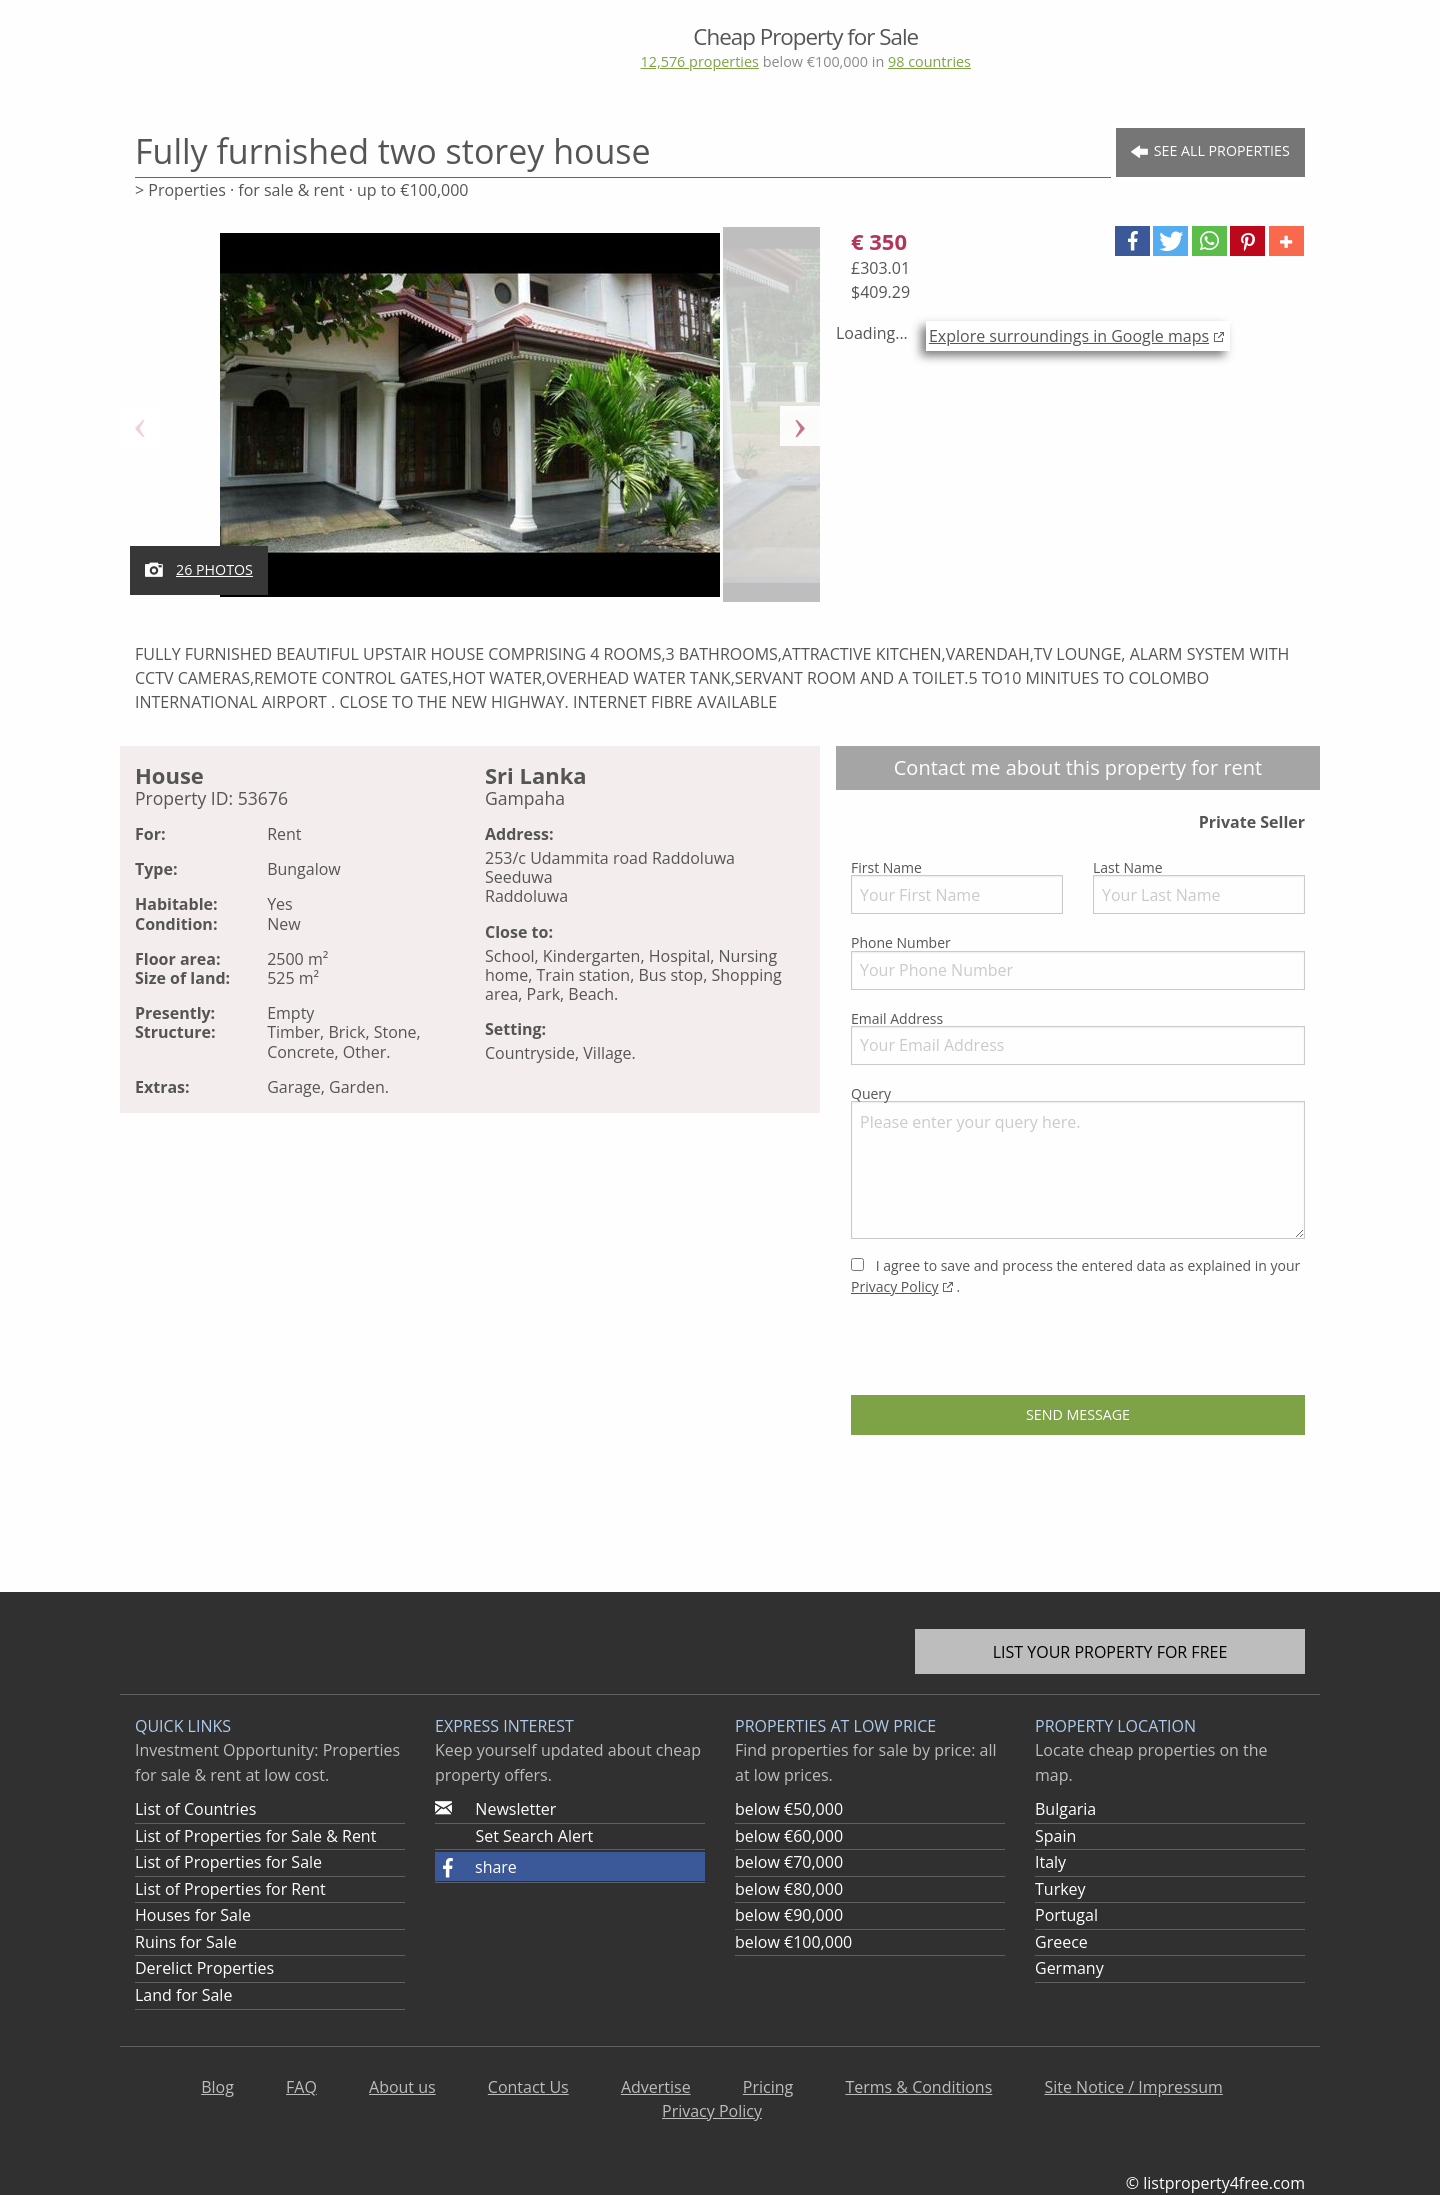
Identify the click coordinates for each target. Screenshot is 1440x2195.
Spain (1055, 1836)
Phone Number (1078, 961)
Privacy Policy (894, 1286)
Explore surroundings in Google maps (1069, 336)
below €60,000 (789, 1836)
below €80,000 (789, 1889)
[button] (1132, 241)
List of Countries (195, 1809)
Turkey (1060, 1889)
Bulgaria (1065, 1809)
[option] (470, 425)
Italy (1050, 1862)
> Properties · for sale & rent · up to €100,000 (301, 190)
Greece (1061, 1942)
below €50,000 (789, 1809)
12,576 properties (699, 61)
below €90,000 (789, 1915)
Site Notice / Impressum (1133, 2087)
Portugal (1066, 1915)
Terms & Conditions (918, 2087)
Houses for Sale (193, 1915)
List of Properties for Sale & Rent (255, 1836)
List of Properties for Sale (228, 1862)
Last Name (1199, 886)
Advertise (656, 2087)
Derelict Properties (204, 1968)
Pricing (768, 2087)
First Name (957, 886)
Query (1078, 1161)
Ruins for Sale (186, 1942)
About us (402, 2087)
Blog (217, 2087)
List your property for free (1110, 1652)
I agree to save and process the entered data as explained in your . (1075, 1276)
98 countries (929, 61)
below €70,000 (789, 1862)
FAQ (301, 2087)
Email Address (1078, 1037)
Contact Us (528, 2087)
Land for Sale (183, 1995)
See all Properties (1210, 151)
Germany (1069, 1968)
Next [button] (800, 426)
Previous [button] (140, 426)
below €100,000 (793, 1942)
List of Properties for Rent (230, 1889)
